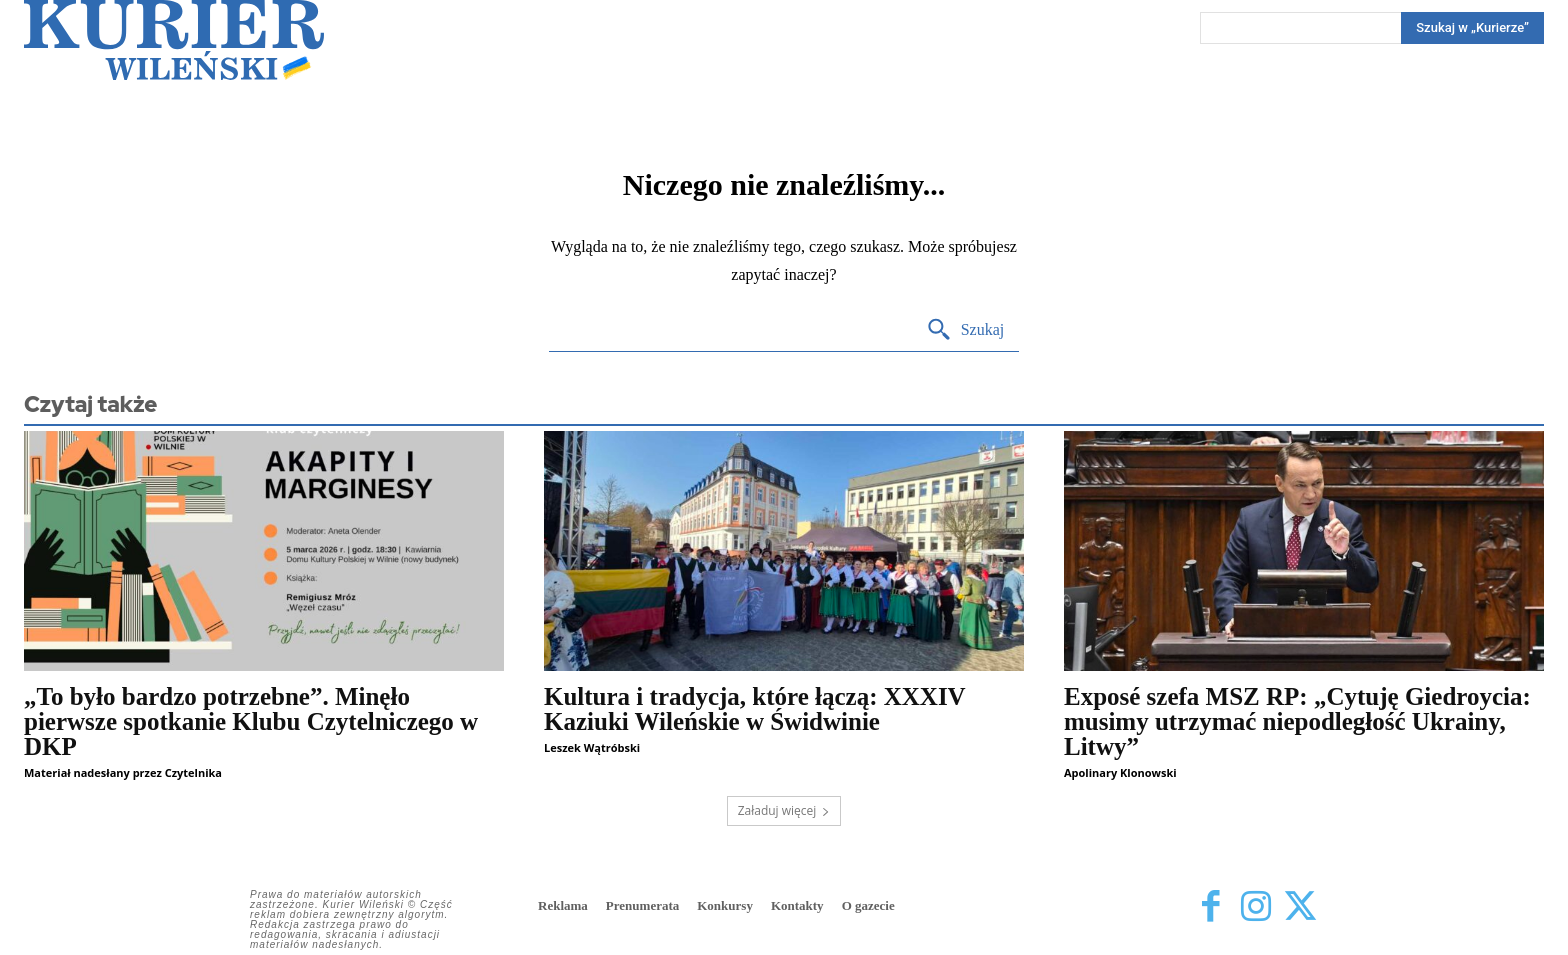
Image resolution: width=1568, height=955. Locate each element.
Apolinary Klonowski (1120, 772)
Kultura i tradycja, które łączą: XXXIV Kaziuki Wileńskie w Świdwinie (755, 709)
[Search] (1472, 28)
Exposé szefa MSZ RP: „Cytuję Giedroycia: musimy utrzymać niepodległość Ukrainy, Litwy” (1297, 721)
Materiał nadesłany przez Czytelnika (123, 772)
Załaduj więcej (784, 810)
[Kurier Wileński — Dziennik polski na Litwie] (174, 40)
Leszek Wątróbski (592, 747)
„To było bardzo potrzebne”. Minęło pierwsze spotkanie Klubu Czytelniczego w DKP (251, 721)
